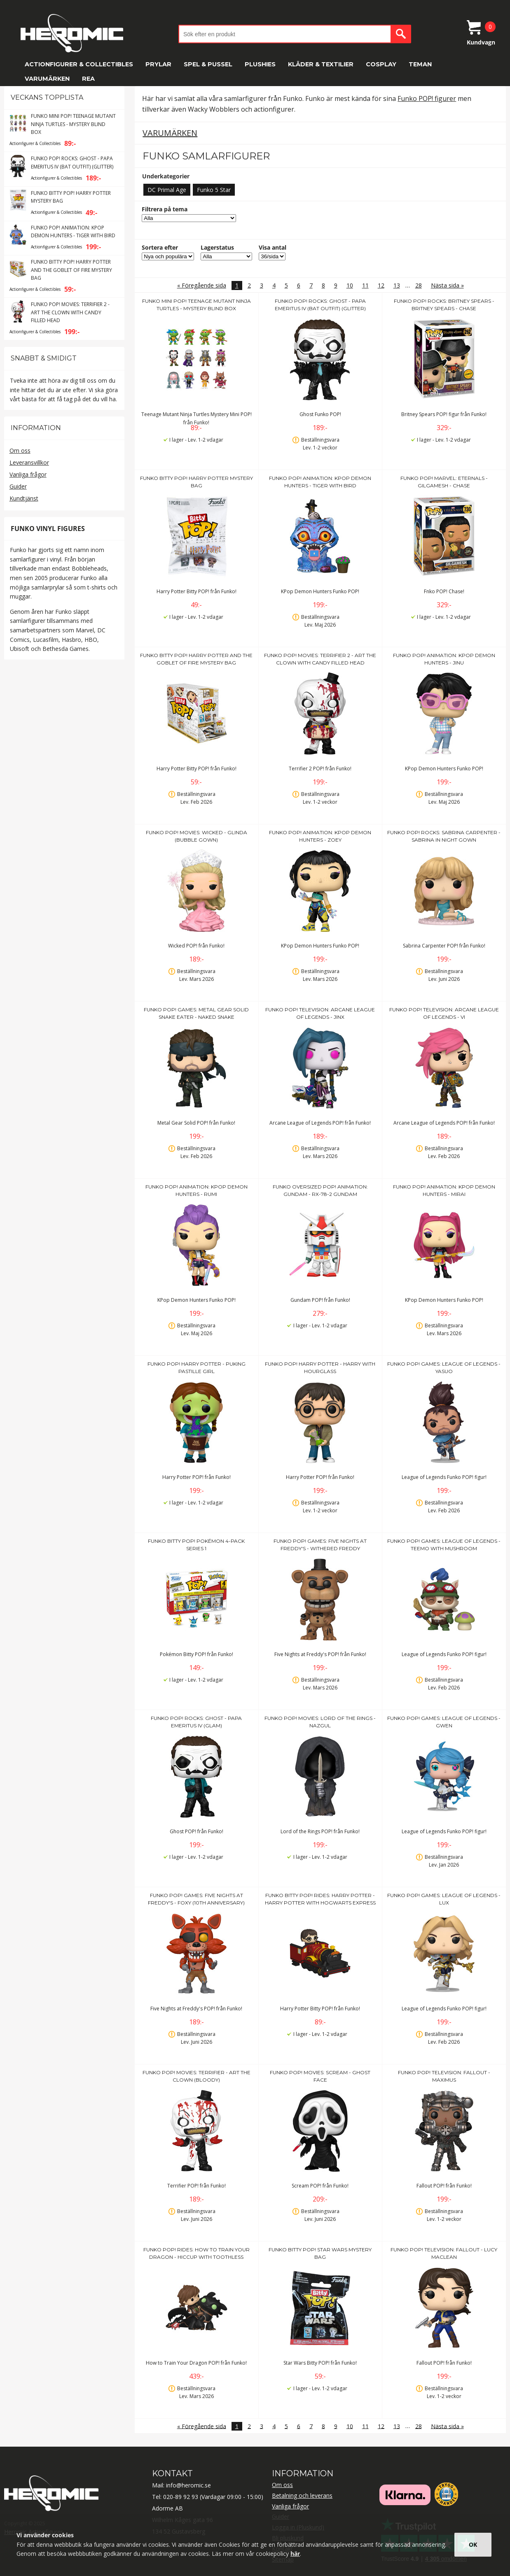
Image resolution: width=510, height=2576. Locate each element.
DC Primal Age (166, 190)
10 (349, 285)
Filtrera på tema (164, 209)
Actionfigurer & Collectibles (79, 64)
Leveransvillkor (29, 462)
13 (396, 285)
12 (381, 285)
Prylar (158, 64)
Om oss (19, 450)
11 (365, 285)
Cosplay (381, 64)
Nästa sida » (447, 285)
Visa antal (272, 247)
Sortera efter (160, 247)
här (295, 2553)
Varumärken (47, 78)
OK (473, 2544)
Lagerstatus (217, 247)
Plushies (260, 64)
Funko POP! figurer (427, 98)
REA (88, 78)
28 (418, 285)
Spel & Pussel (208, 64)
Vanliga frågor (28, 474)
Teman (420, 64)
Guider (18, 486)
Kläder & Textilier (320, 64)
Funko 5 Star (214, 190)
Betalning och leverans (302, 2495)
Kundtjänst (23, 498)
